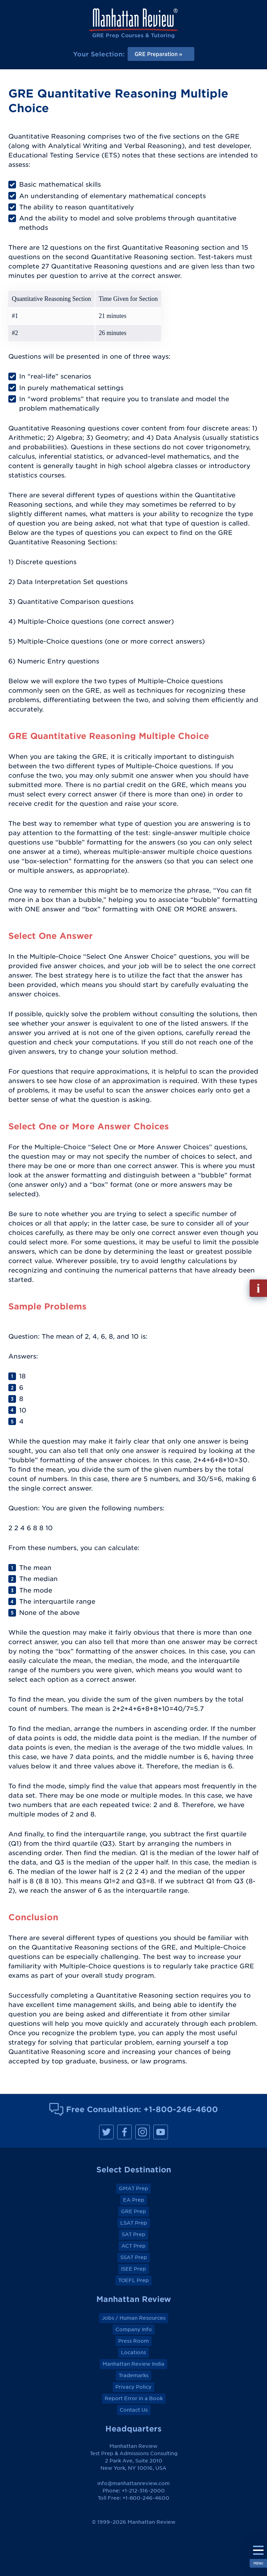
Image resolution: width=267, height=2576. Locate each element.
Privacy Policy (133, 2387)
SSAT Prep (133, 2257)
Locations (133, 2352)
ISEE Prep (133, 2269)
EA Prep (133, 2200)
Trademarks (133, 2375)
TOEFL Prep (133, 2280)
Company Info (133, 2329)
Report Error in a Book (134, 2398)
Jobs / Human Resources (133, 2318)
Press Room (133, 2341)
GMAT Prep (133, 2188)
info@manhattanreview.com (133, 2483)
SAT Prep (133, 2234)
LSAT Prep (133, 2223)
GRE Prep (133, 2211)
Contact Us (134, 2410)
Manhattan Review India (133, 2364)
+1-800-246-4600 (181, 2109)
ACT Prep (133, 2246)
